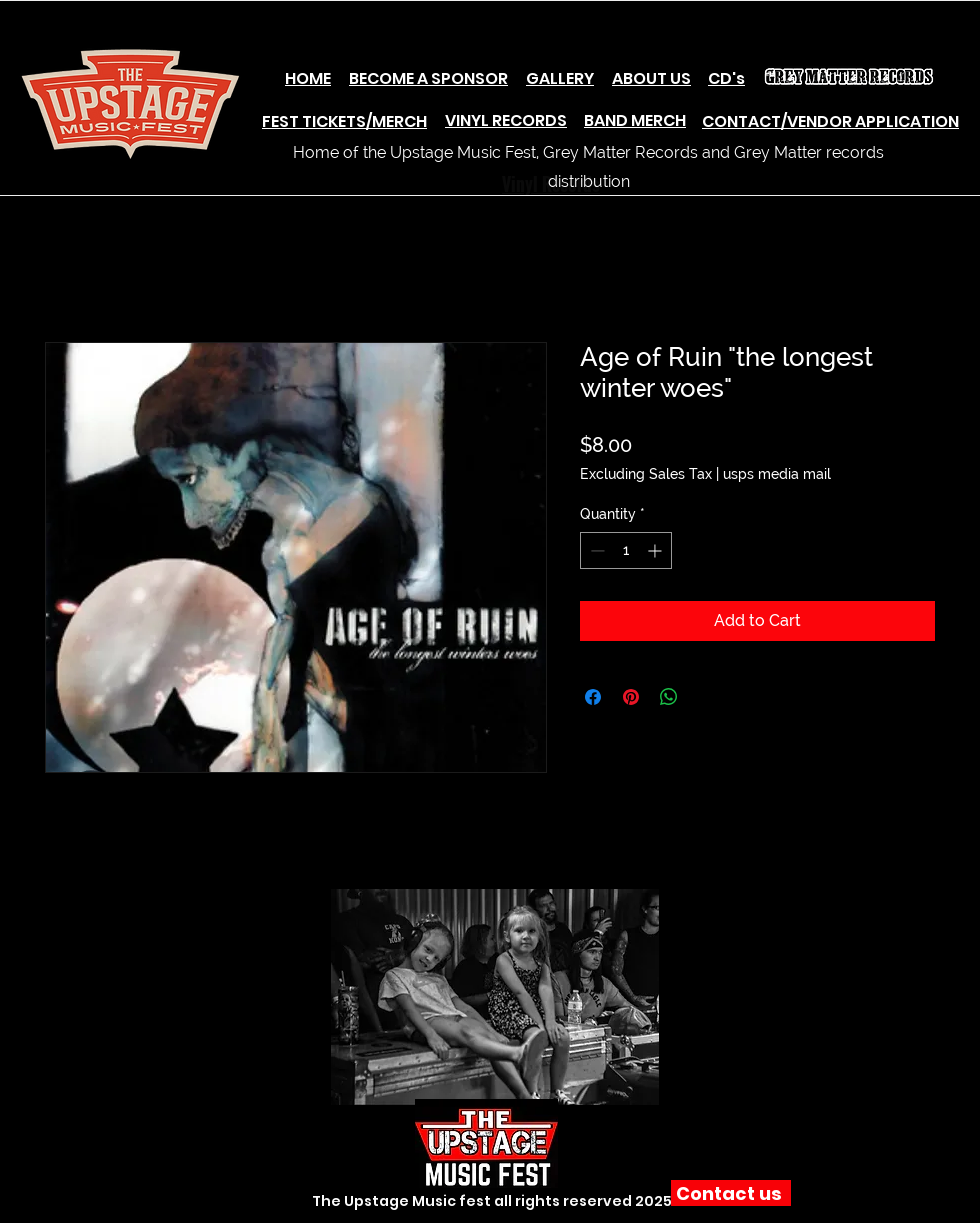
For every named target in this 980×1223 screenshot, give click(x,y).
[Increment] (656, 550)
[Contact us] (731, 1193)
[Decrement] (595, 550)
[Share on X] (707, 697)
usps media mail (777, 474)
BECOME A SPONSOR (428, 78)
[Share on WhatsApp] (669, 697)
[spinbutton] (626, 550)
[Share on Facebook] (593, 697)
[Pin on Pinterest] (631, 697)
